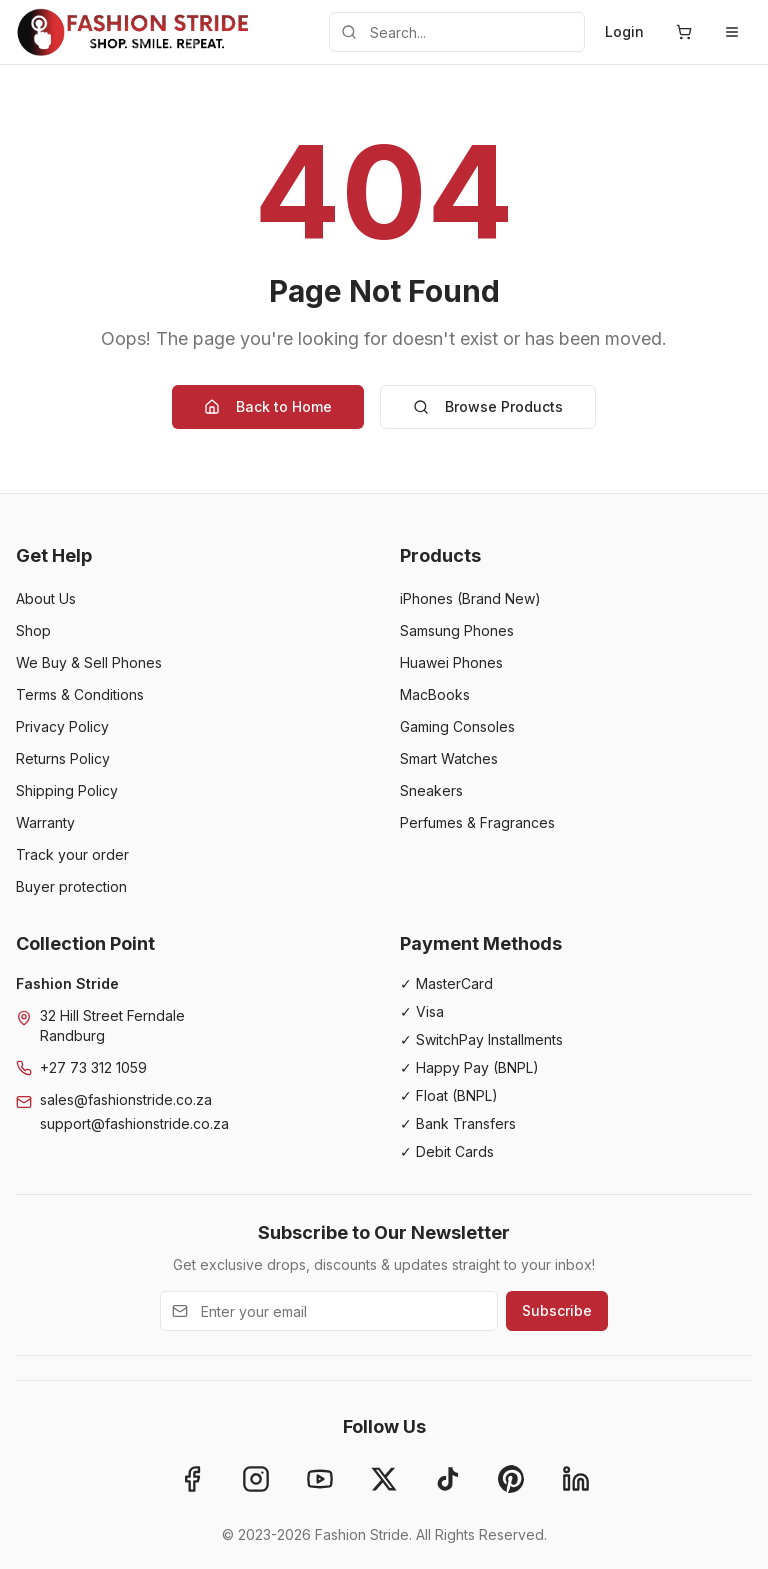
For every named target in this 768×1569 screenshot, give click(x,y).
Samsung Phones (457, 630)
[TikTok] (448, 1479)
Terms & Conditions (80, 694)
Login (624, 31)
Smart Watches (449, 758)
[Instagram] (256, 1479)
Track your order (72, 854)
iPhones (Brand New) (470, 598)
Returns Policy (63, 758)
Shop (33, 630)
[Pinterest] (512, 1479)
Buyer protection (71, 886)
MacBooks (435, 694)
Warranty (45, 822)
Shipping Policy (67, 790)
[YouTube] (320, 1479)
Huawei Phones (451, 662)
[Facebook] (192, 1479)
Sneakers (431, 790)
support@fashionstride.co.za (134, 1123)
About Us (46, 598)
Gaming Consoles (457, 726)
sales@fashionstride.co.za (126, 1099)
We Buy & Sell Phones (89, 662)
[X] (384, 1479)
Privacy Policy (62, 726)
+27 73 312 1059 (93, 1067)
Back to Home (268, 406)
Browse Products (488, 406)
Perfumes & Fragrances (477, 822)
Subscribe (557, 1310)
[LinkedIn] (576, 1479)
